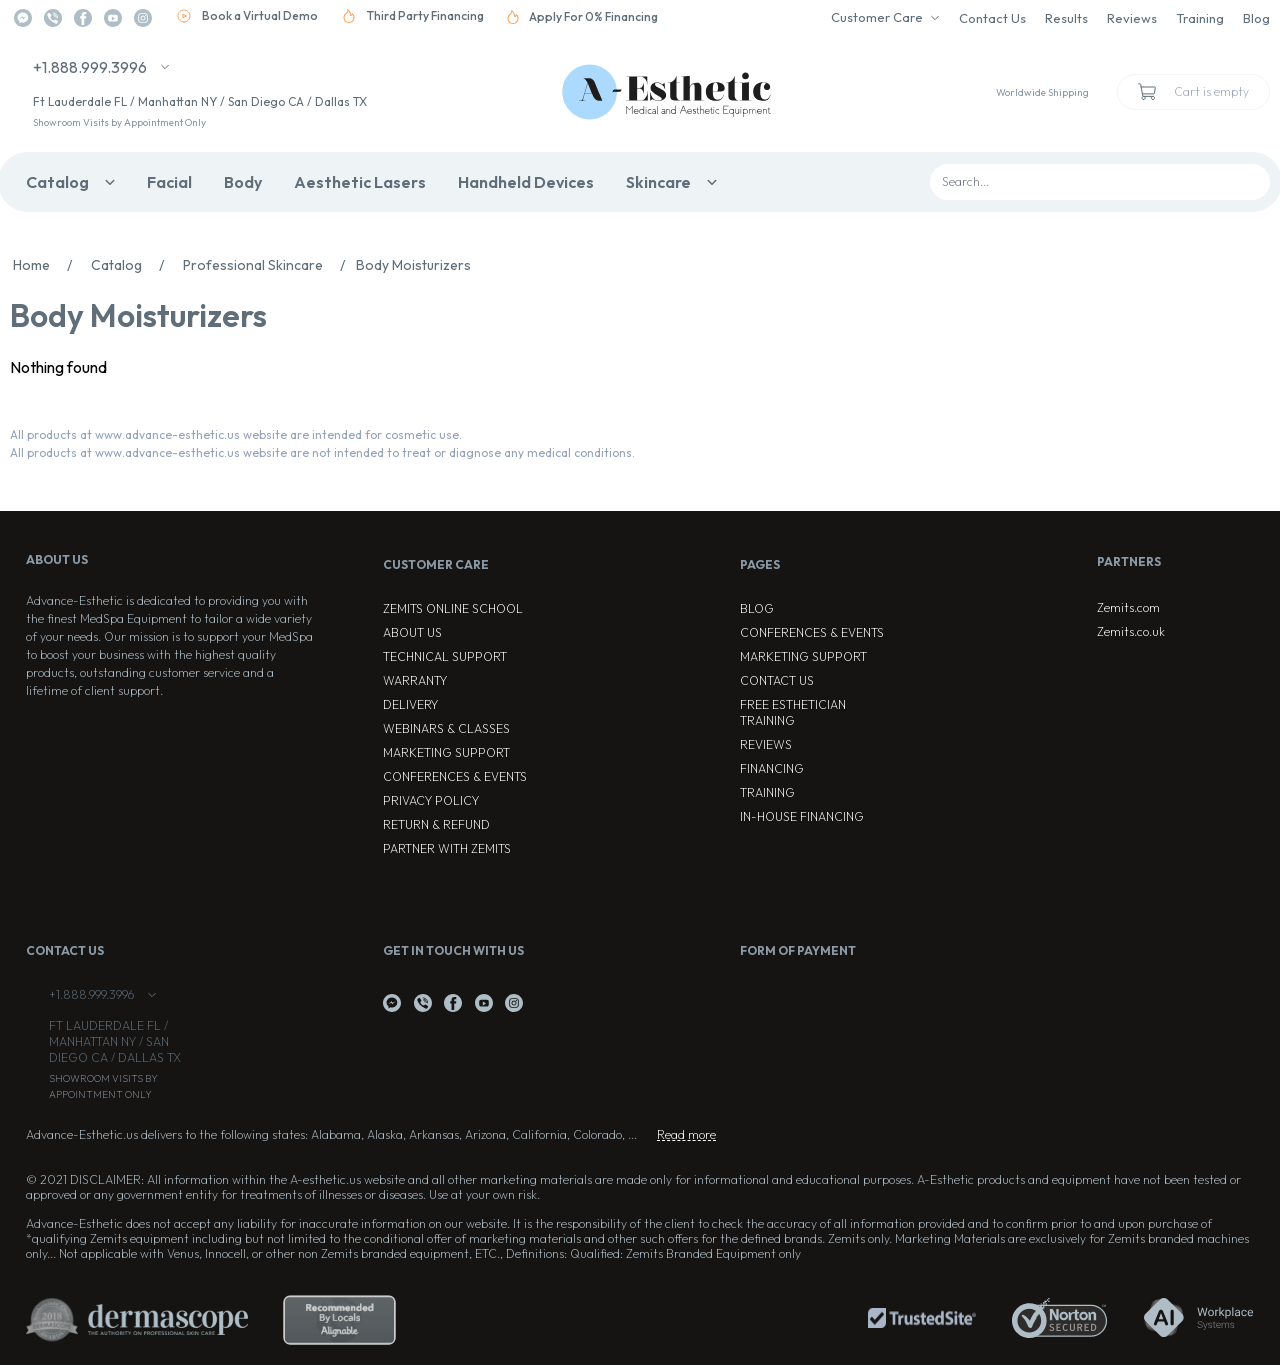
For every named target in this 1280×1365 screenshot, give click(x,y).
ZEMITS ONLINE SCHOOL (453, 608)
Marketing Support (446, 752)
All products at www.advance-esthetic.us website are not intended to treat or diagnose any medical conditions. (322, 452)
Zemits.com (1128, 607)
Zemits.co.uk (1131, 631)
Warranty (415, 680)
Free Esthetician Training (793, 712)
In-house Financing (802, 816)
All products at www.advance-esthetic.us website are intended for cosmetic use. (236, 434)
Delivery (410, 704)
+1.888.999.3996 (90, 67)
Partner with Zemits (447, 848)
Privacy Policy (431, 800)
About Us (412, 632)
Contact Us (992, 18)
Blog (1256, 18)
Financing (772, 768)
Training (1200, 18)
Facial (169, 182)
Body (243, 182)
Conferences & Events (455, 776)
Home (48, 265)
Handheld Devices (526, 182)
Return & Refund (436, 824)
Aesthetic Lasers (360, 182)
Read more (686, 1134)
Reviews (1132, 18)
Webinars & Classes (446, 728)
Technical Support (445, 656)
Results (1066, 18)
